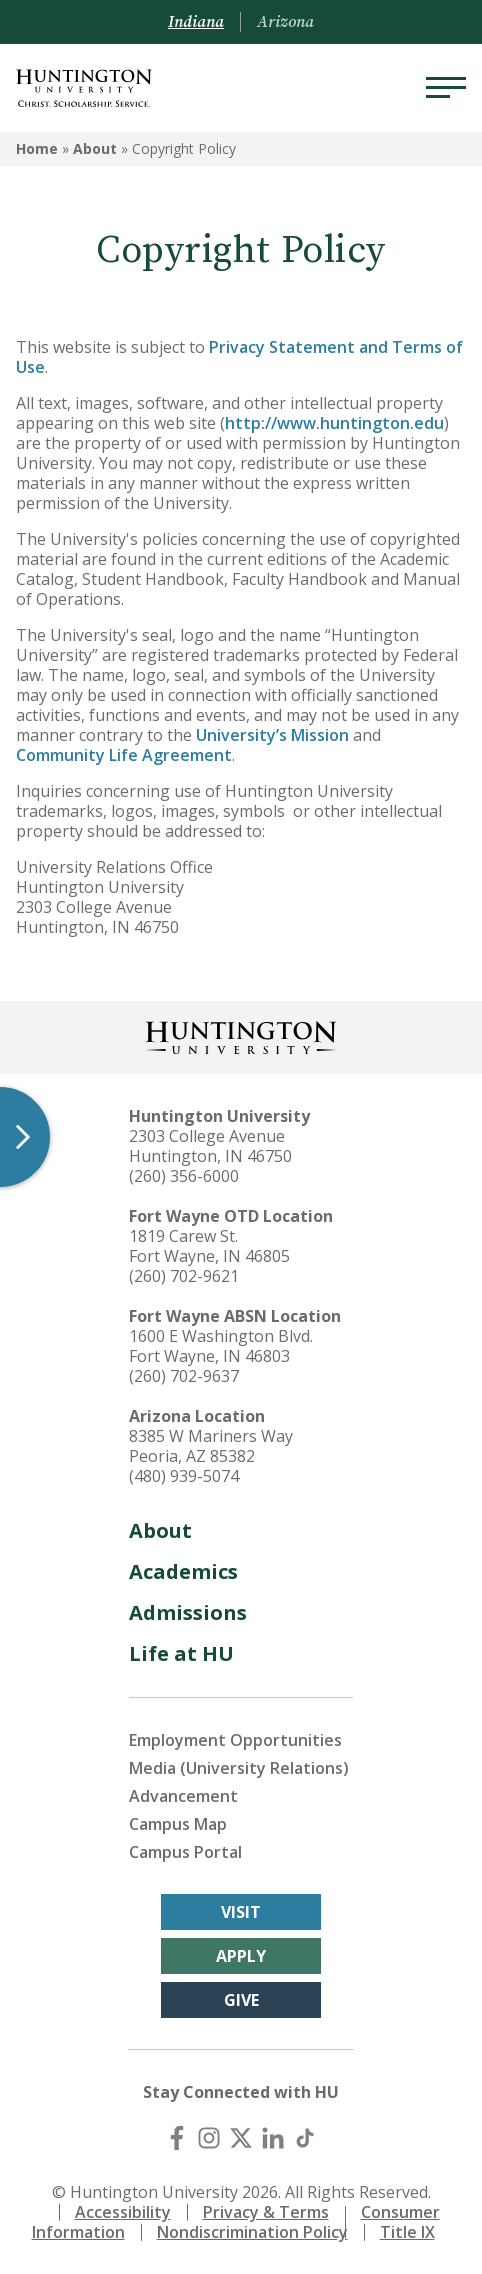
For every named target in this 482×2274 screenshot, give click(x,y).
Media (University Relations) (239, 1768)
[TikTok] (305, 2138)
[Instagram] (209, 2138)
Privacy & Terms (266, 2212)
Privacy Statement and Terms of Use (239, 357)
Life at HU (181, 1653)
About (95, 148)
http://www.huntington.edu (334, 423)
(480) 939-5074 (184, 1476)
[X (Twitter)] (241, 2138)
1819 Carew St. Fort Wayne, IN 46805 (209, 1246)
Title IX (407, 2232)
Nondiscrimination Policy (252, 2232)
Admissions (188, 1612)
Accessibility (123, 2212)
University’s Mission (272, 735)
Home (37, 148)
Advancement (183, 1796)
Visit (241, 1912)
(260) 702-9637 (184, 1376)
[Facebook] (177, 2138)
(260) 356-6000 (184, 1176)
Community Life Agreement (124, 755)
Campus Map (178, 1824)
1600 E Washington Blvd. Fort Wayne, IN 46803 (221, 1346)
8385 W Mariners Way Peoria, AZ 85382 (211, 1446)
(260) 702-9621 (184, 1276)
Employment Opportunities (235, 1740)
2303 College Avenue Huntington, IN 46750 (210, 1146)
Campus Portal (185, 1852)
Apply (241, 1956)
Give (241, 2000)
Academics (183, 1571)
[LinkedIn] (273, 2138)
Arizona (285, 22)
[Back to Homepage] (241, 1035)
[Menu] (446, 88)
